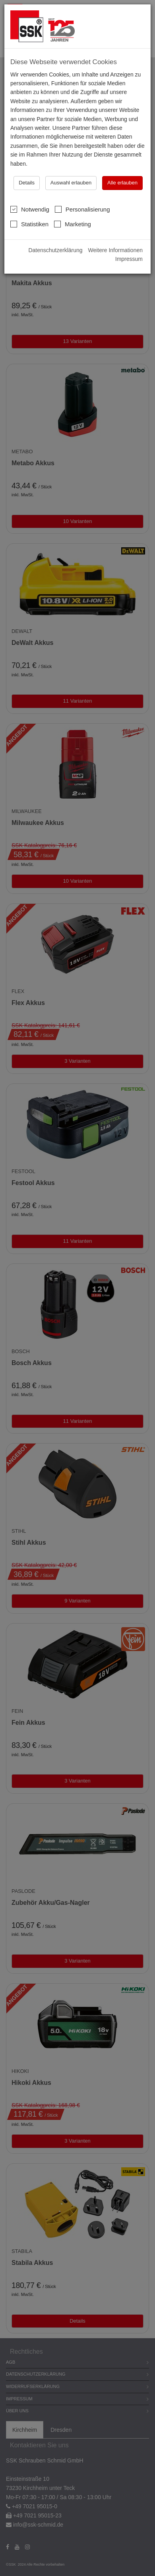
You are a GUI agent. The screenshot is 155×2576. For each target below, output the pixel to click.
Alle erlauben (122, 183)
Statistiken (29, 223)
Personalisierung (82, 209)
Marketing (72, 223)
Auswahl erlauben (70, 183)
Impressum (129, 259)
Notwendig (29, 209)
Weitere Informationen (115, 250)
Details (27, 183)
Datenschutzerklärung (55, 250)
